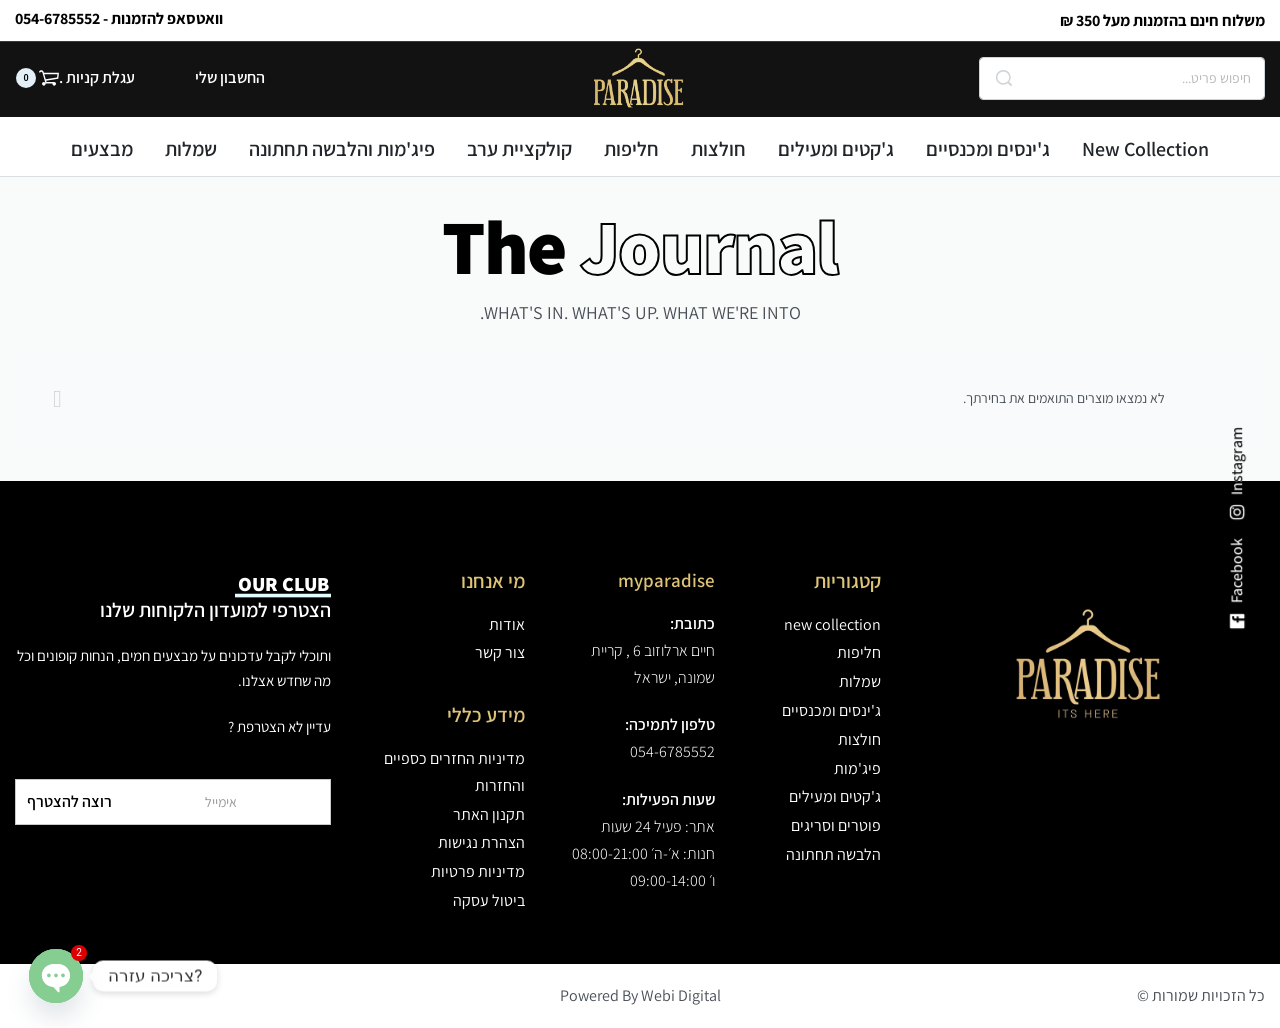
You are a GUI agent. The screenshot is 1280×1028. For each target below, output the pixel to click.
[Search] (1004, 78)
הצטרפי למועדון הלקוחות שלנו (215, 597)
